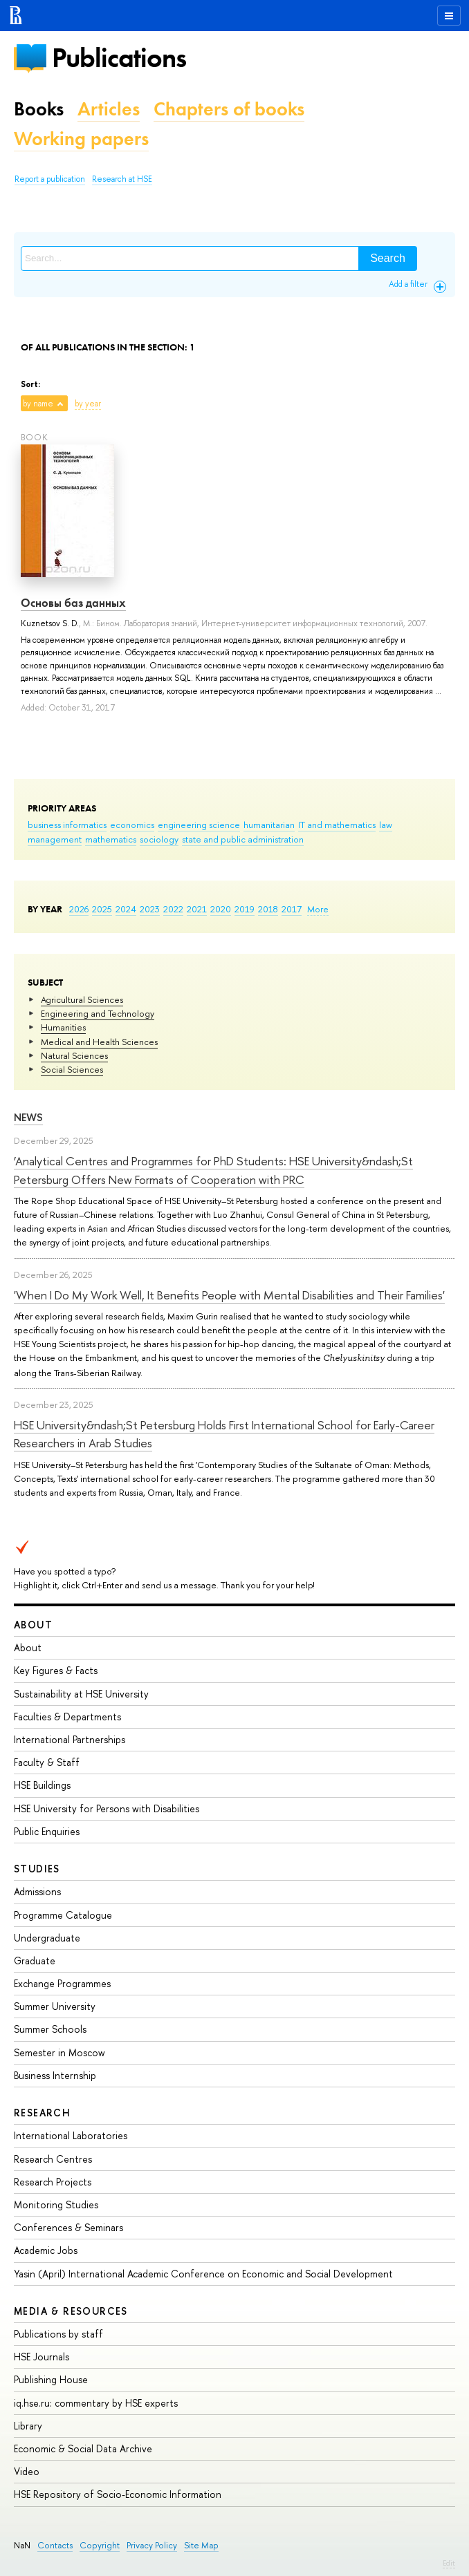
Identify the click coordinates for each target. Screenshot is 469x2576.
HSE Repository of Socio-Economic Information (117, 2494)
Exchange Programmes (62, 1983)
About (33, 1624)
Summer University (54, 2006)
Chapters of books (229, 109)
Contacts (55, 2545)
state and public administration (243, 839)
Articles (108, 109)
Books (39, 109)
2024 (126, 909)
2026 (79, 909)
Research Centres (53, 2158)
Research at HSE (122, 179)
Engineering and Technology (97, 1013)
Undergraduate (47, 1937)
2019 (244, 909)
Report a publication (50, 179)
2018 (268, 909)
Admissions (37, 1891)
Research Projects (52, 2181)
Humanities (63, 1027)
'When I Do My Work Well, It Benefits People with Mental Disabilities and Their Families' (229, 1295)
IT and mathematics (337, 824)
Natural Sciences (74, 1055)
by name (38, 403)
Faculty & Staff (47, 1762)
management (55, 839)
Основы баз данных (73, 602)
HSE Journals (41, 2356)
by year (88, 403)
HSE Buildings (42, 1785)
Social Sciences (72, 1069)
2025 (102, 909)
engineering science (199, 824)
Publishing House (51, 2379)
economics (132, 824)
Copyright (100, 2545)
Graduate (34, 1960)
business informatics (67, 824)
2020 (220, 909)
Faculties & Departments (67, 1716)
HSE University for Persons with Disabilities (106, 1808)
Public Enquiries (47, 1831)
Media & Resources (71, 2311)
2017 (292, 909)
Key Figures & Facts (56, 1670)
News (28, 1117)
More (318, 909)
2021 (197, 909)
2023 (150, 909)
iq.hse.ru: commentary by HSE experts (96, 2402)
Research (42, 2112)
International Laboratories (70, 2135)
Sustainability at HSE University (81, 1693)
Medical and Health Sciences (99, 1041)
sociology (159, 839)
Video (26, 2471)
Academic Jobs (45, 2250)
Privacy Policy (152, 2545)
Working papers (81, 138)
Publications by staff (58, 2333)
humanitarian (269, 824)
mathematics (110, 839)
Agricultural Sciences (82, 999)
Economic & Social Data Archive (83, 2448)
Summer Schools (50, 2029)
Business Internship (55, 2075)
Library (28, 2425)
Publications (119, 57)
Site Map (201, 2545)
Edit (449, 2563)
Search (387, 258)
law (385, 824)
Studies (37, 1868)
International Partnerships (69, 1739)
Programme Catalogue (63, 1914)
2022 (173, 909)
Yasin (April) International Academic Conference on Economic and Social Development (203, 2273)
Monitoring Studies (56, 2204)
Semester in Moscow (59, 2052)
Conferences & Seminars (68, 2227)
